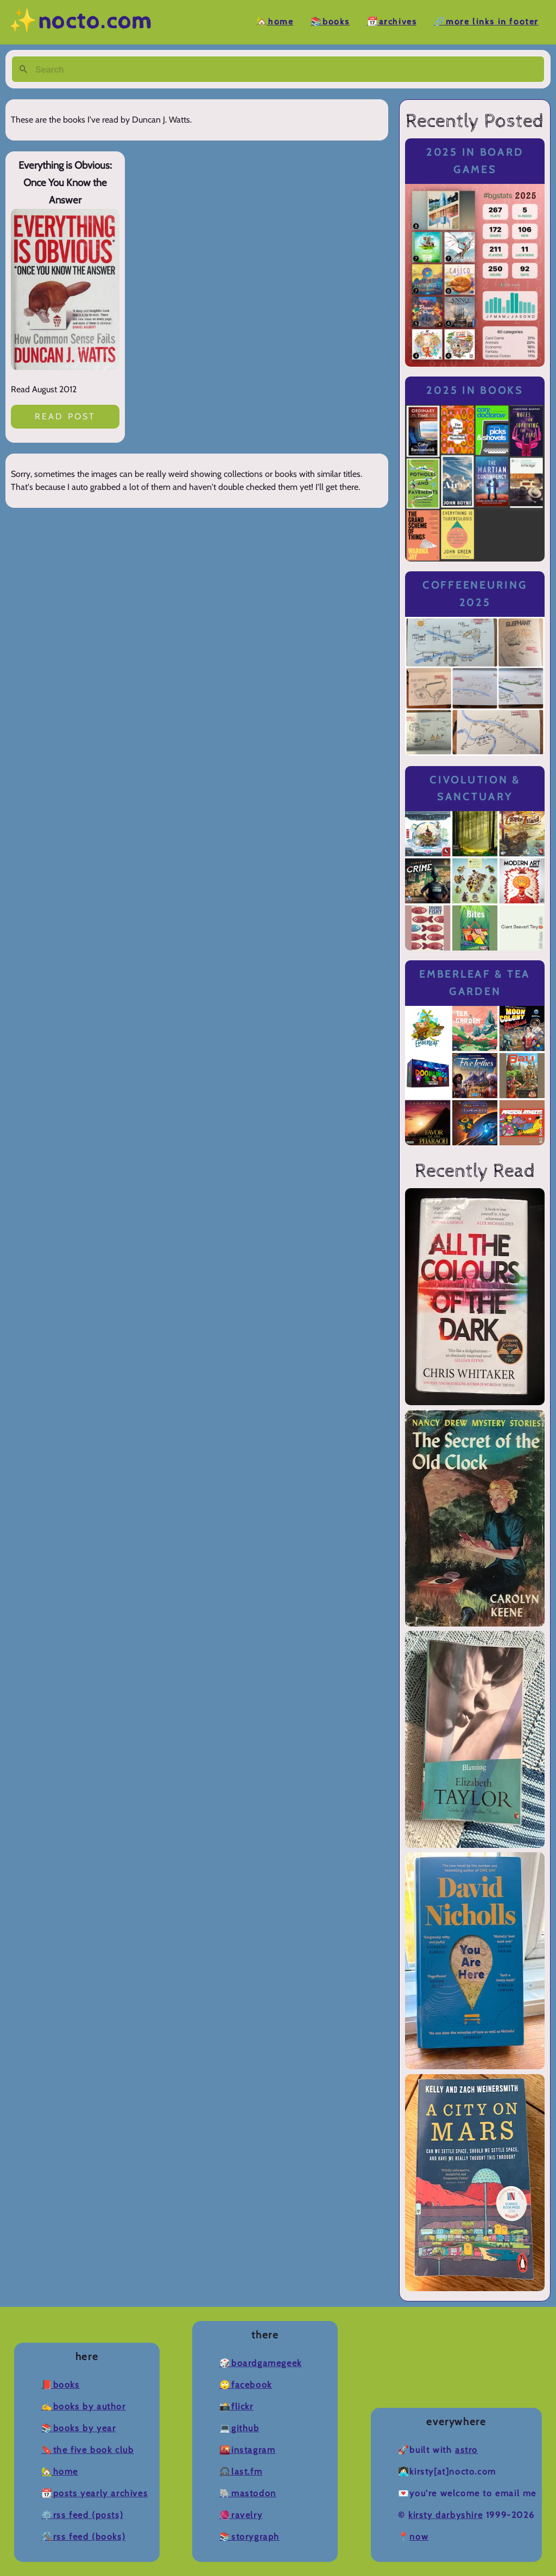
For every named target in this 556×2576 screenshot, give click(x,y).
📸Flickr (236, 2406)
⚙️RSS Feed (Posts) (82, 2515)
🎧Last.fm (240, 2471)
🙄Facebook (245, 2385)
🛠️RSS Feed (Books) (83, 2537)
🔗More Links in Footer (486, 22)
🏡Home (274, 22)
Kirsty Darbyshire (445, 2515)
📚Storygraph (249, 2537)
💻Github (239, 2428)
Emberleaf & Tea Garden (474, 983)
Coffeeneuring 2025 (475, 594)
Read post (65, 416)
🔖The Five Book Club (87, 2450)
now (418, 2537)
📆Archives (391, 22)
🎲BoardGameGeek (260, 2363)
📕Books (60, 2385)
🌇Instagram (247, 2450)
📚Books (330, 22)
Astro (466, 2450)
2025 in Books (474, 390)
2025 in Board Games (475, 161)
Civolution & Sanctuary (474, 789)
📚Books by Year (78, 2428)
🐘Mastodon (247, 2493)
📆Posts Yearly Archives (94, 2493)
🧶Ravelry (240, 2515)
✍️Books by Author (83, 2406)
